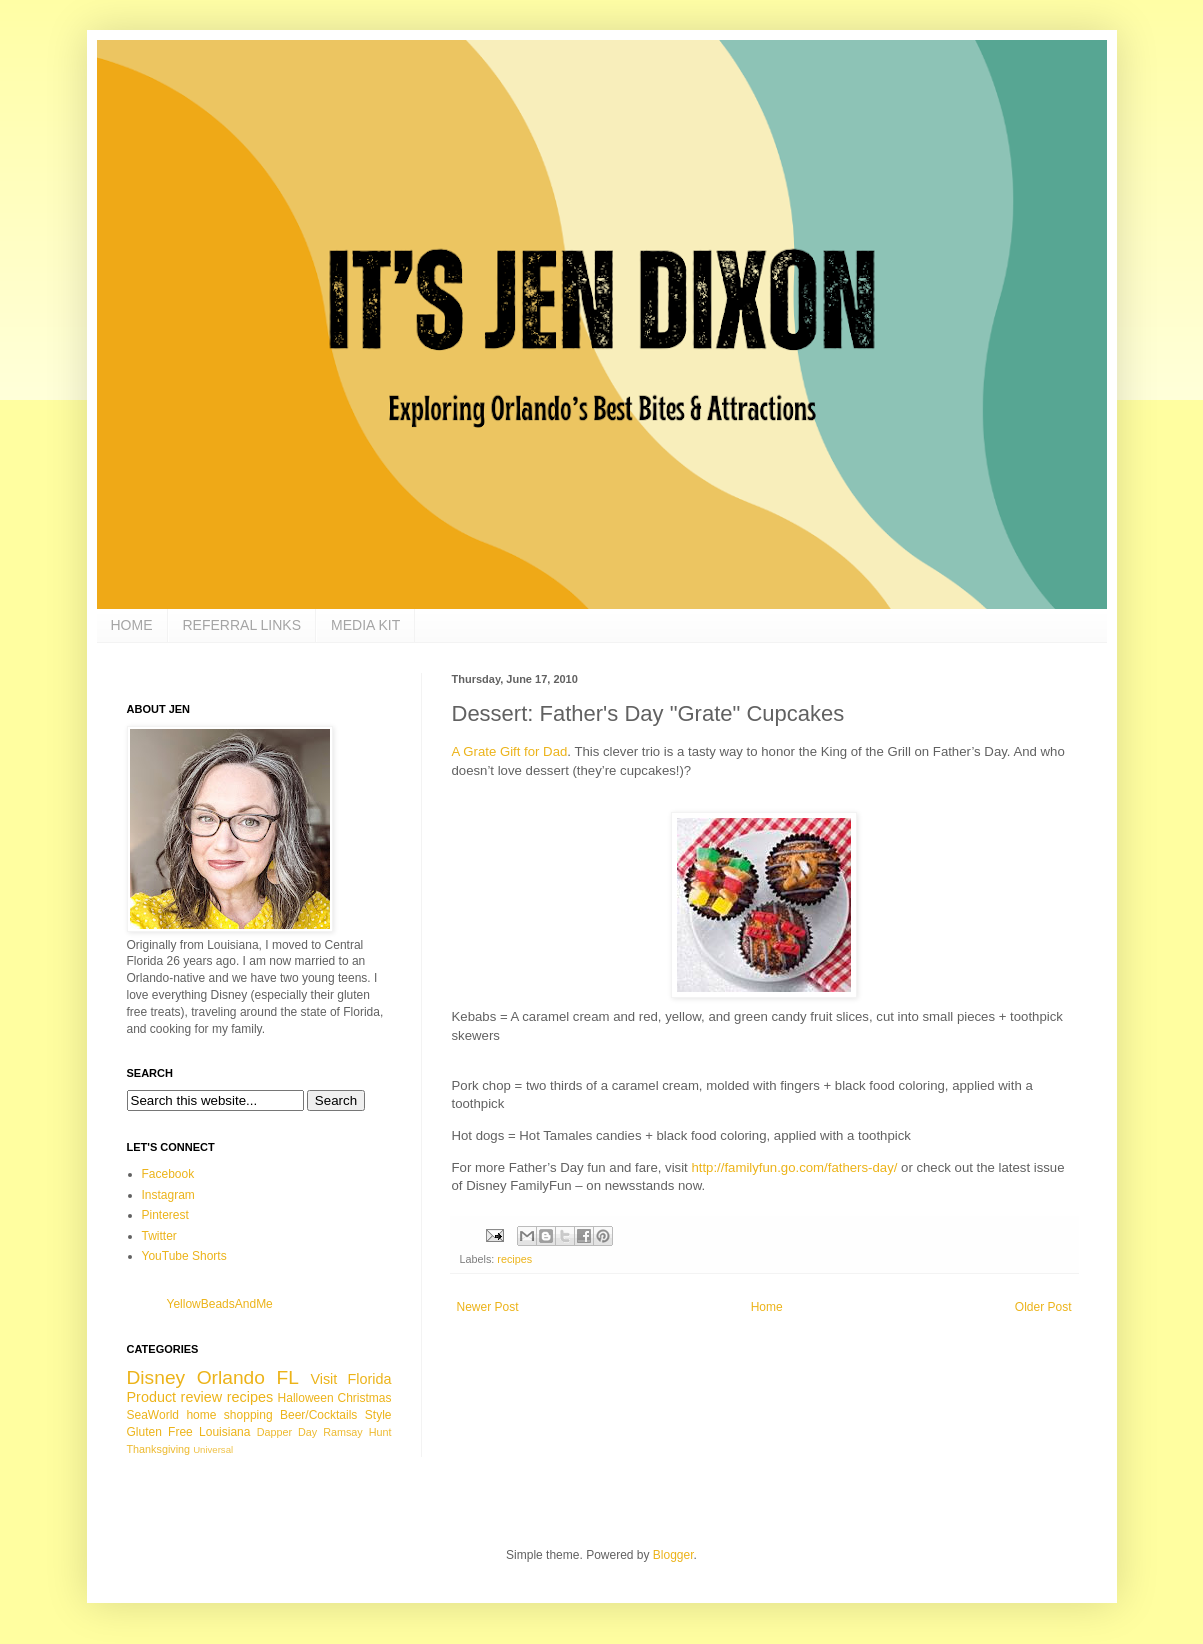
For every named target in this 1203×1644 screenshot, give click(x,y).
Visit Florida (350, 1379)
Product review (175, 1397)
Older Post (1043, 1307)
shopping (248, 1415)
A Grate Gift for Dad (510, 751)
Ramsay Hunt (357, 1432)
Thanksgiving (159, 1449)
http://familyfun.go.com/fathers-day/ (794, 1167)
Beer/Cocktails (318, 1415)
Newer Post (488, 1307)
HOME (132, 625)
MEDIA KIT (365, 625)
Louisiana (224, 1432)
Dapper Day (287, 1432)
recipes (514, 1259)
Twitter (159, 1236)
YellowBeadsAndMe (220, 1304)
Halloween (306, 1398)
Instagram (168, 1195)
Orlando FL (248, 1377)
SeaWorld (153, 1415)
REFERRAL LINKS (242, 625)
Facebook (168, 1174)
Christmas (365, 1398)
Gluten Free (160, 1432)
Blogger (673, 1555)
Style (378, 1415)
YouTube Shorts (184, 1256)
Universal (213, 1449)
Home (767, 1307)
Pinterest (165, 1215)
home (201, 1415)
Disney (156, 1377)
